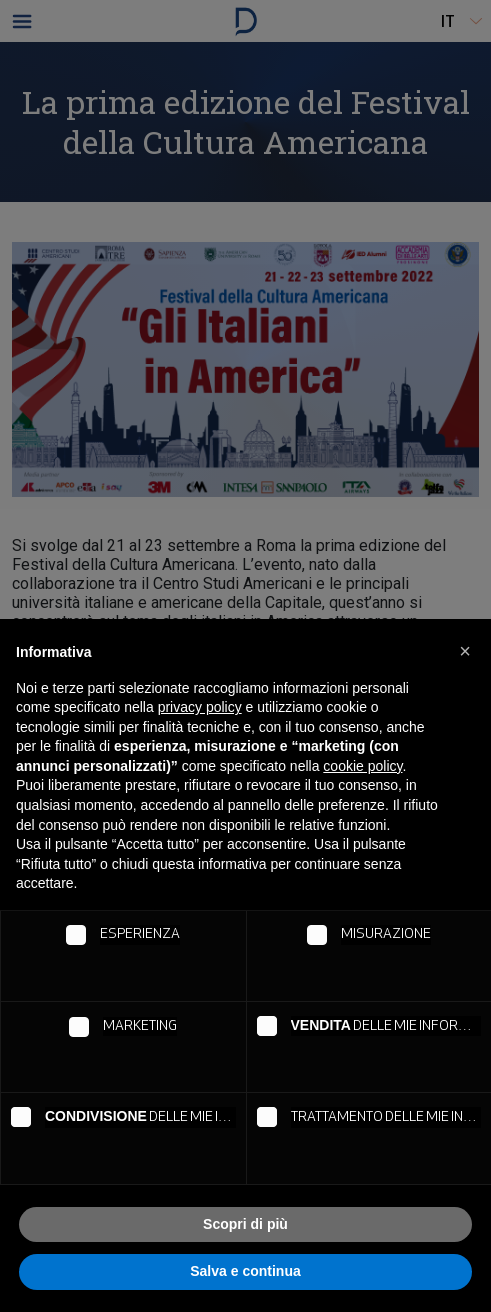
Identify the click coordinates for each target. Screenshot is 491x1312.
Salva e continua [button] (245, 1271)
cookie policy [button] (362, 766)
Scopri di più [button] (245, 1224)
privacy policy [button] (200, 707)
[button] (465, 651)
